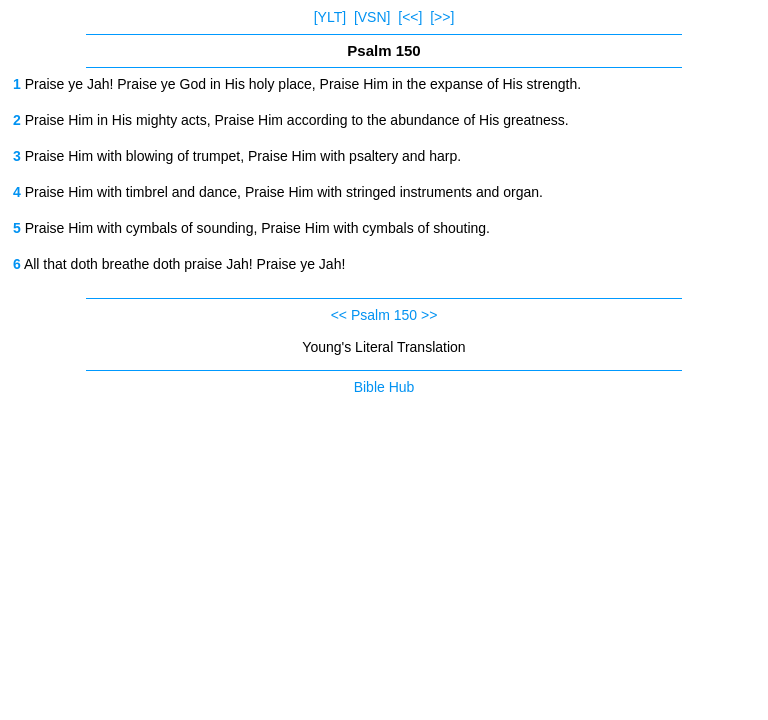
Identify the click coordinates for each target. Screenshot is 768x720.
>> (429, 315)
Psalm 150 (384, 315)
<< (339, 315)
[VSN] (372, 17)
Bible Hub (384, 387)
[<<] (410, 17)
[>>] (442, 17)
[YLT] (330, 17)
